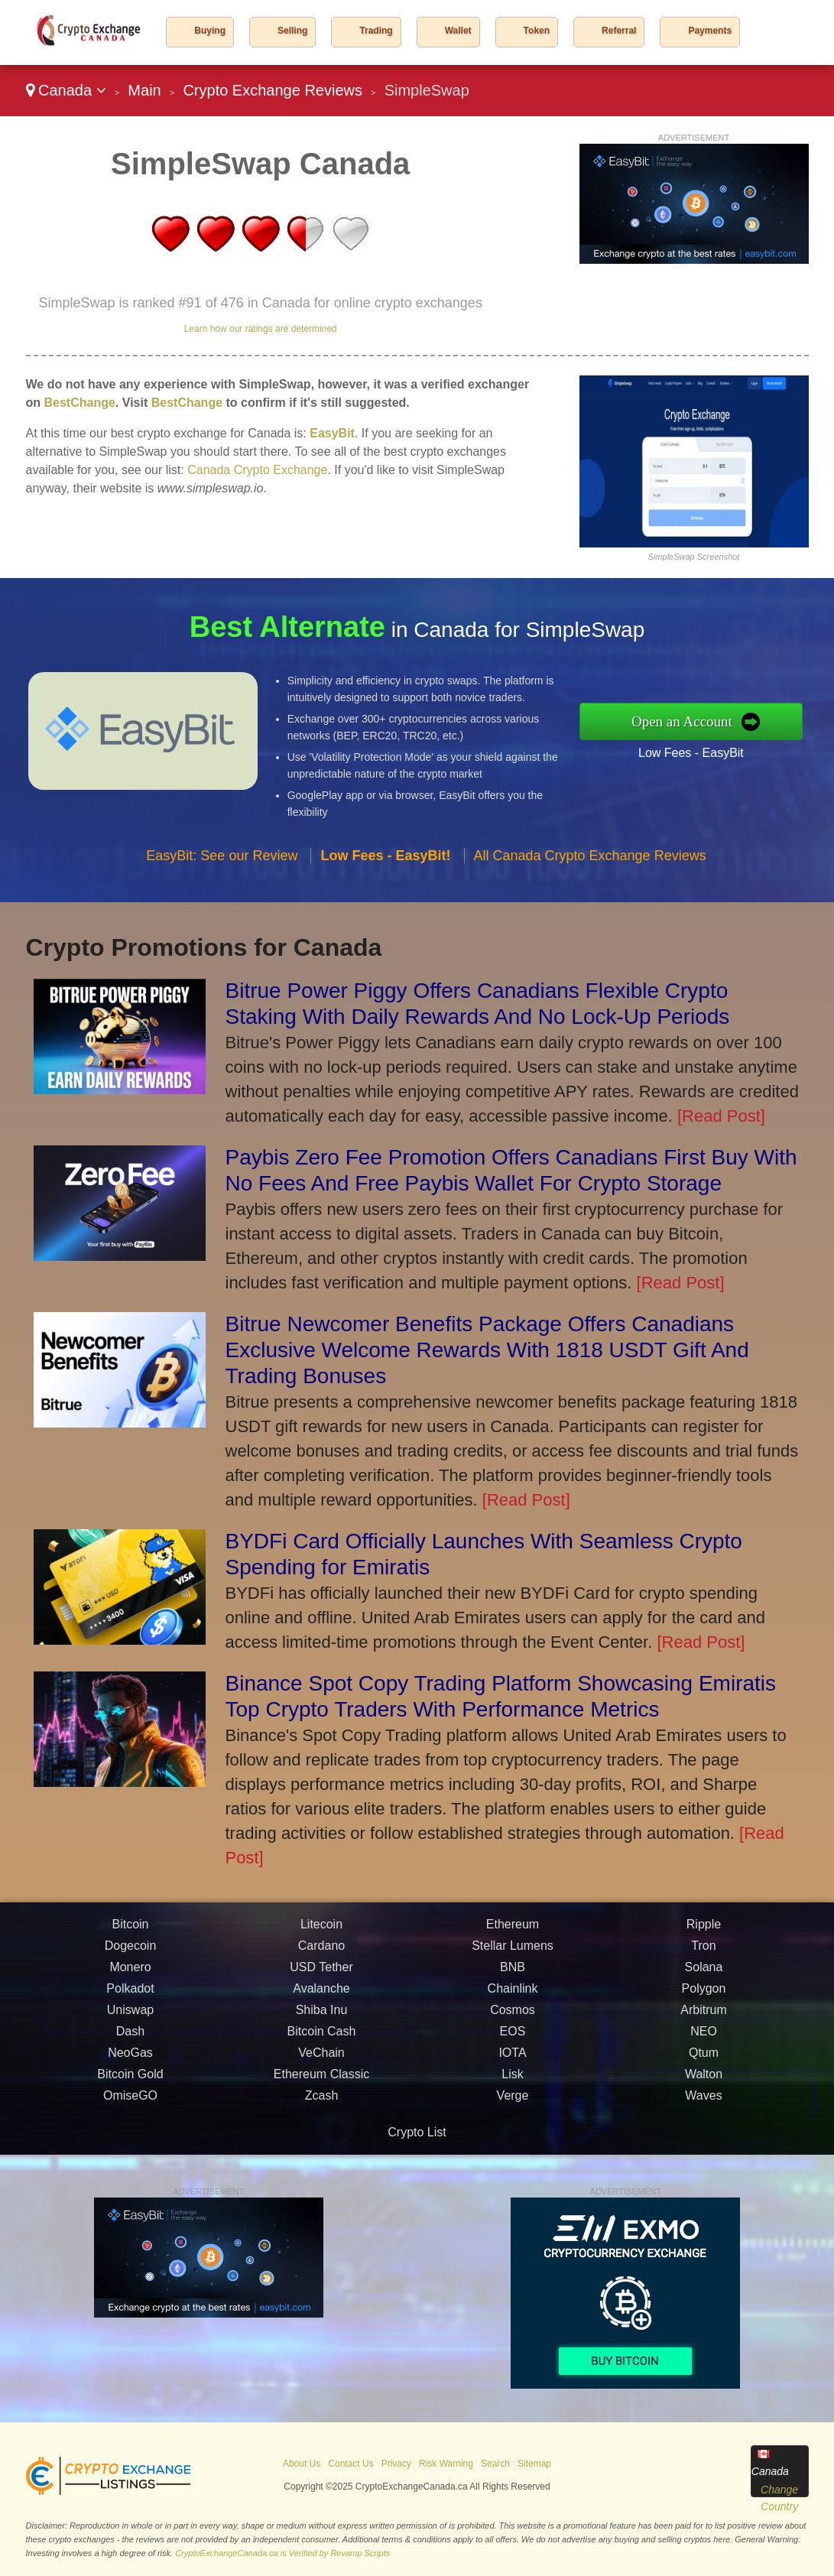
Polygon (704, 1996)
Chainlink (513, 1996)
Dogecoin (131, 1953)
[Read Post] (721, 1116)
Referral (619, 30)
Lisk (512, 2081)
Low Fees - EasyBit (698, 751)
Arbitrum (703, 2017)
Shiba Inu (322, 2017)
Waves (703, 2103)
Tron (703, 1953)
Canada (66, 90)
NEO (703, 2038)
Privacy (396, 2463)
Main (144, 90)
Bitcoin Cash (321, 2038)
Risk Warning (446, 2463)
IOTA (512, 2060)
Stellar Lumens (512, 1953)
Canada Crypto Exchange (257, 469)
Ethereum (512, 1931)
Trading (375, 30)
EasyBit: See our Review (221, 862)
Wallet (458, 30)
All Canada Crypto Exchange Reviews (590, 862)
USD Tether (321, 1974)
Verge (513, 2103)
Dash (130, 2038)
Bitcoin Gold (130, 2081)
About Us (301, 2463)
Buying (210, 30)
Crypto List (417, 2132)
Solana (704, 1974)
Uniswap (130, 2017)
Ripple (703, 1931)
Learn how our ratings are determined (260, 328)
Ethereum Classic (321, 2081)
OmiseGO (130, 2103)
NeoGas (130, 2060)
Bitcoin (130, 1931)
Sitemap (534, 2463)
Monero (130, 1974)
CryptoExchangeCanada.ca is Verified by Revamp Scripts (282, 2553)
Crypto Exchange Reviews (272, 90)
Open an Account (689, 721)
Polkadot (130, 1996)
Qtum (704, 2060)
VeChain (321, 2060)
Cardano (321, 1953)
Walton (703, 2081)
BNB (512, 1974)
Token (537, 30)
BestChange (79, 402)
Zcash (322, 2103)
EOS (513, 2038)
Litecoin (321, 1931)
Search (495, 2463)
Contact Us (350, 2463)
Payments (710, 30)
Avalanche (321, 1996)
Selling (292, 30)
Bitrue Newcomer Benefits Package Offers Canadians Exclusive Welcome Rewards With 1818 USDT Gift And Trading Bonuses (487, 1350)
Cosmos (512, 2017)
